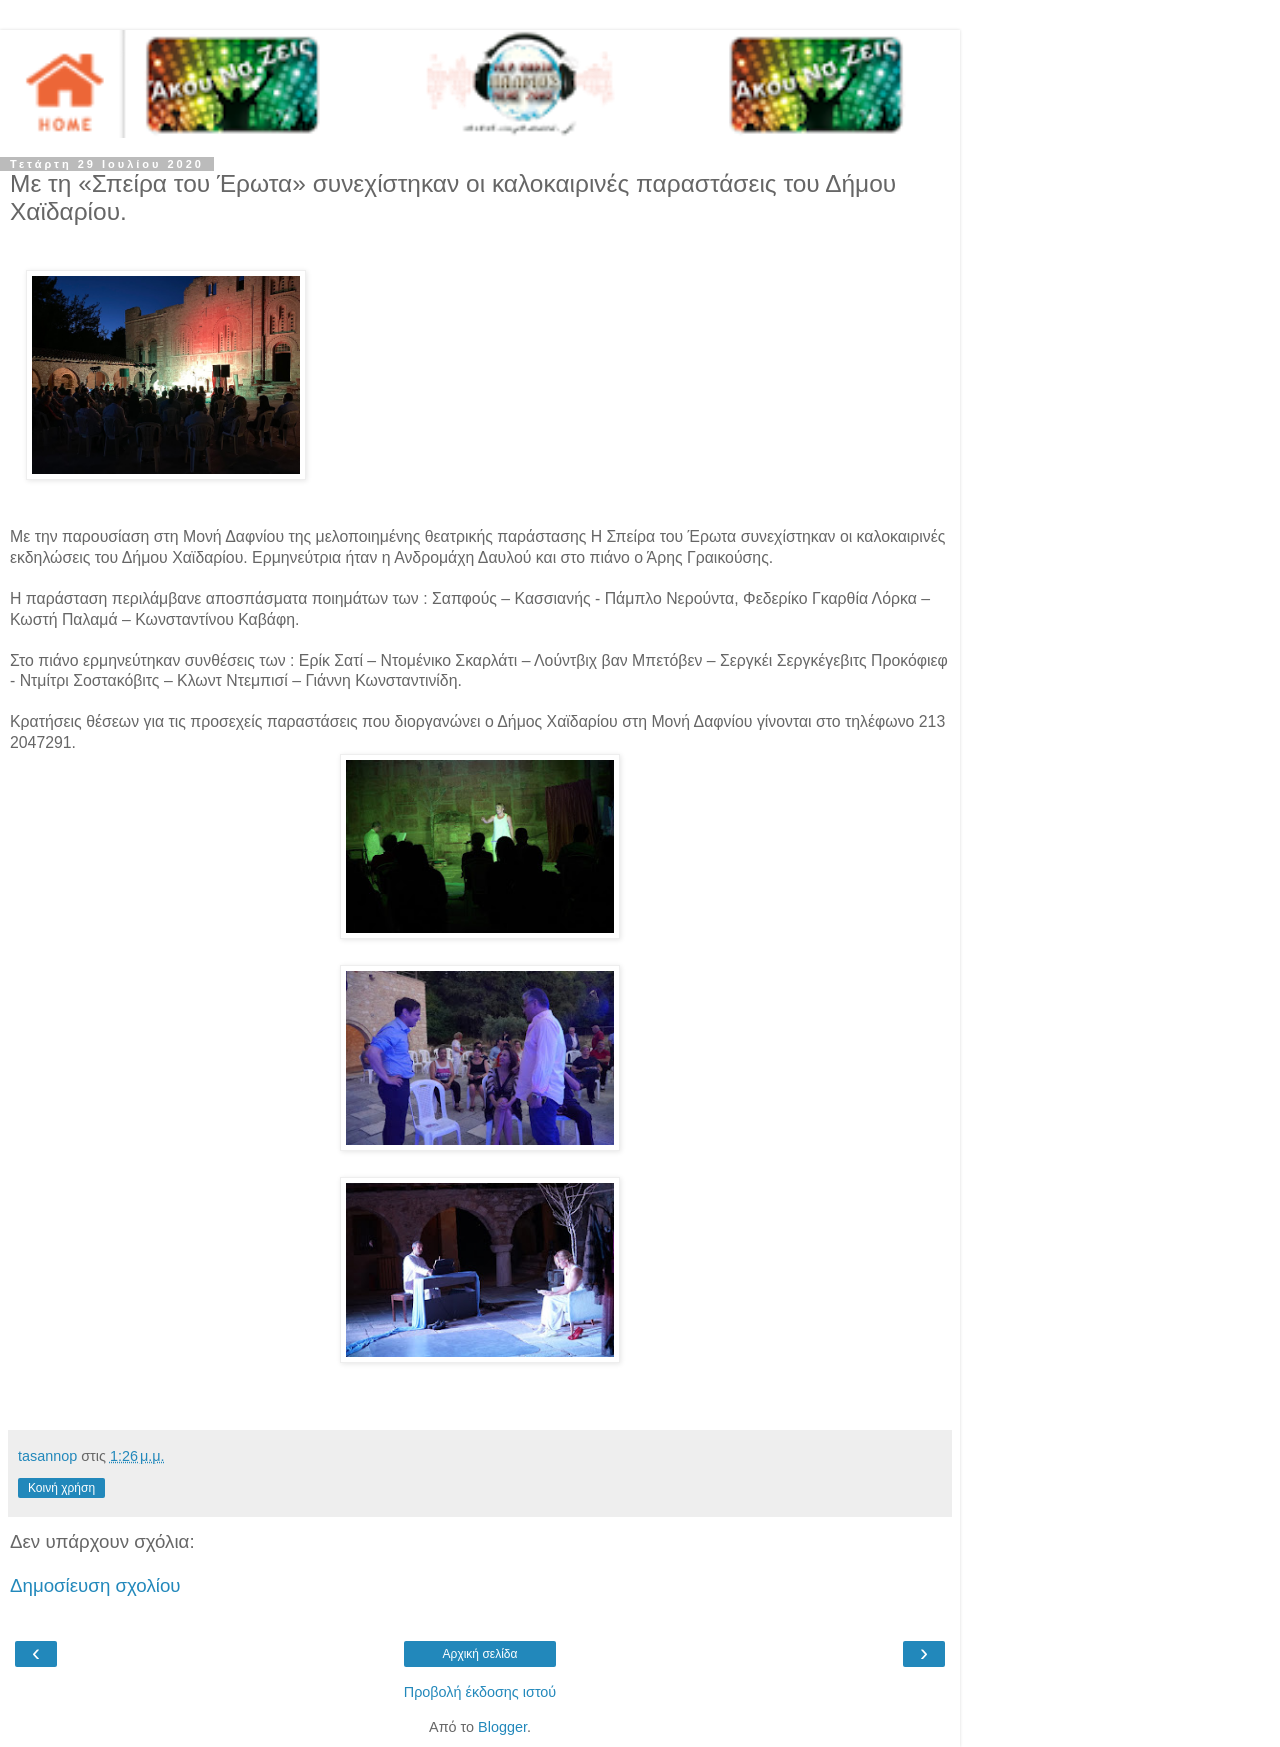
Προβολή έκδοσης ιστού (480, 1692)
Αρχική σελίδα (480, 1654)
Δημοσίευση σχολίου (95, 1585)
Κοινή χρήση (61, 1488)
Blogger (502, 1727)
